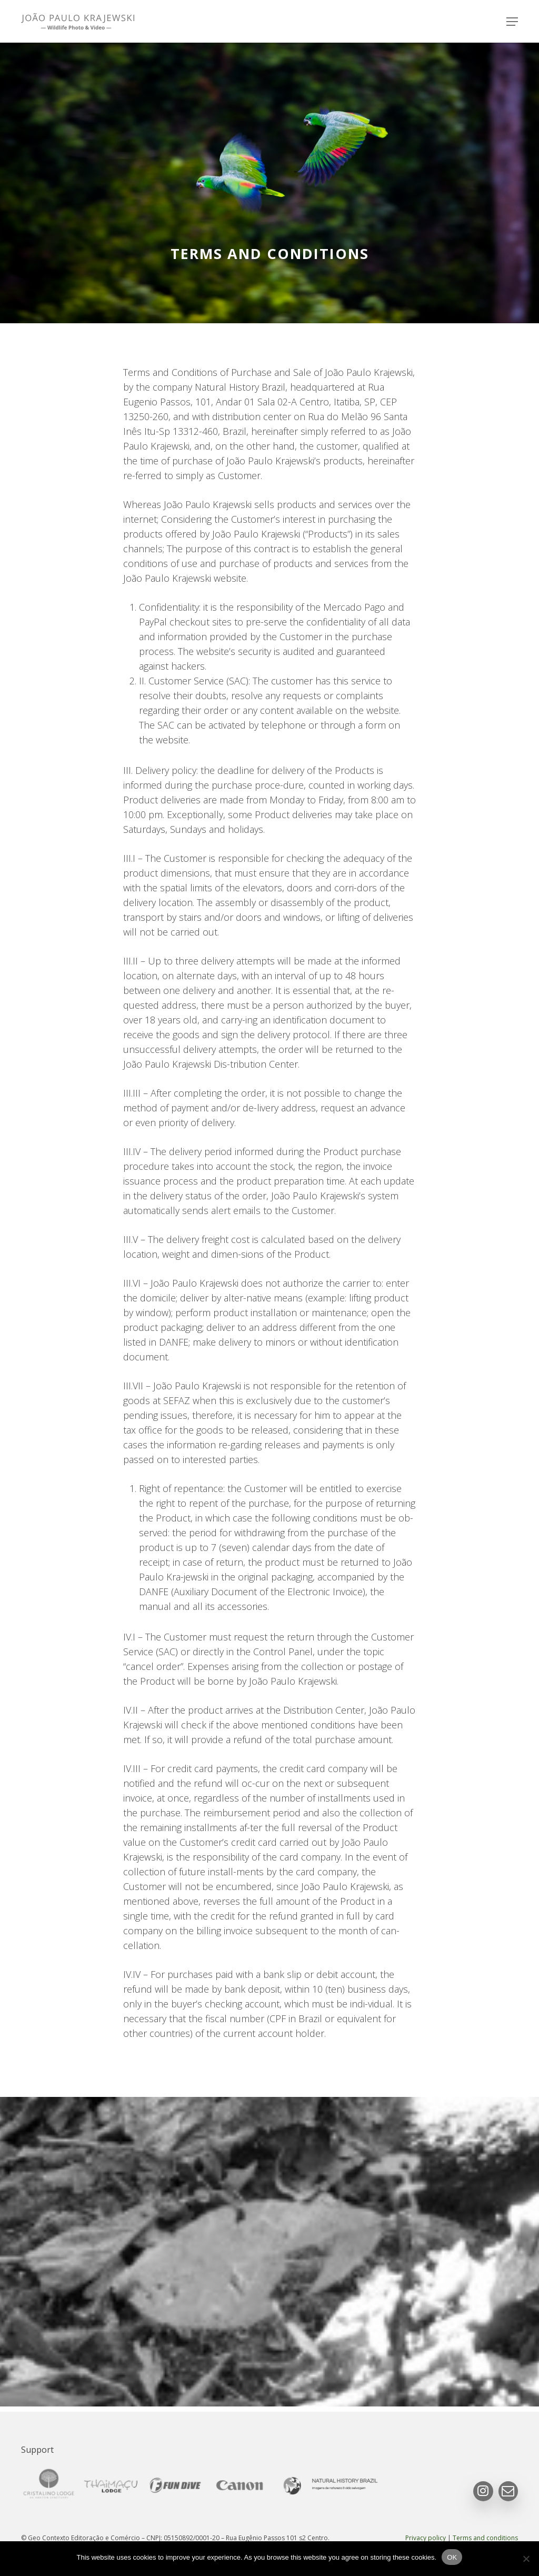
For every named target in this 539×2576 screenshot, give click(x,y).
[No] (526, 2558)
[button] (512, 21)
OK (452, 2557)
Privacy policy (425, 2537)
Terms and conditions (485, 2537)
